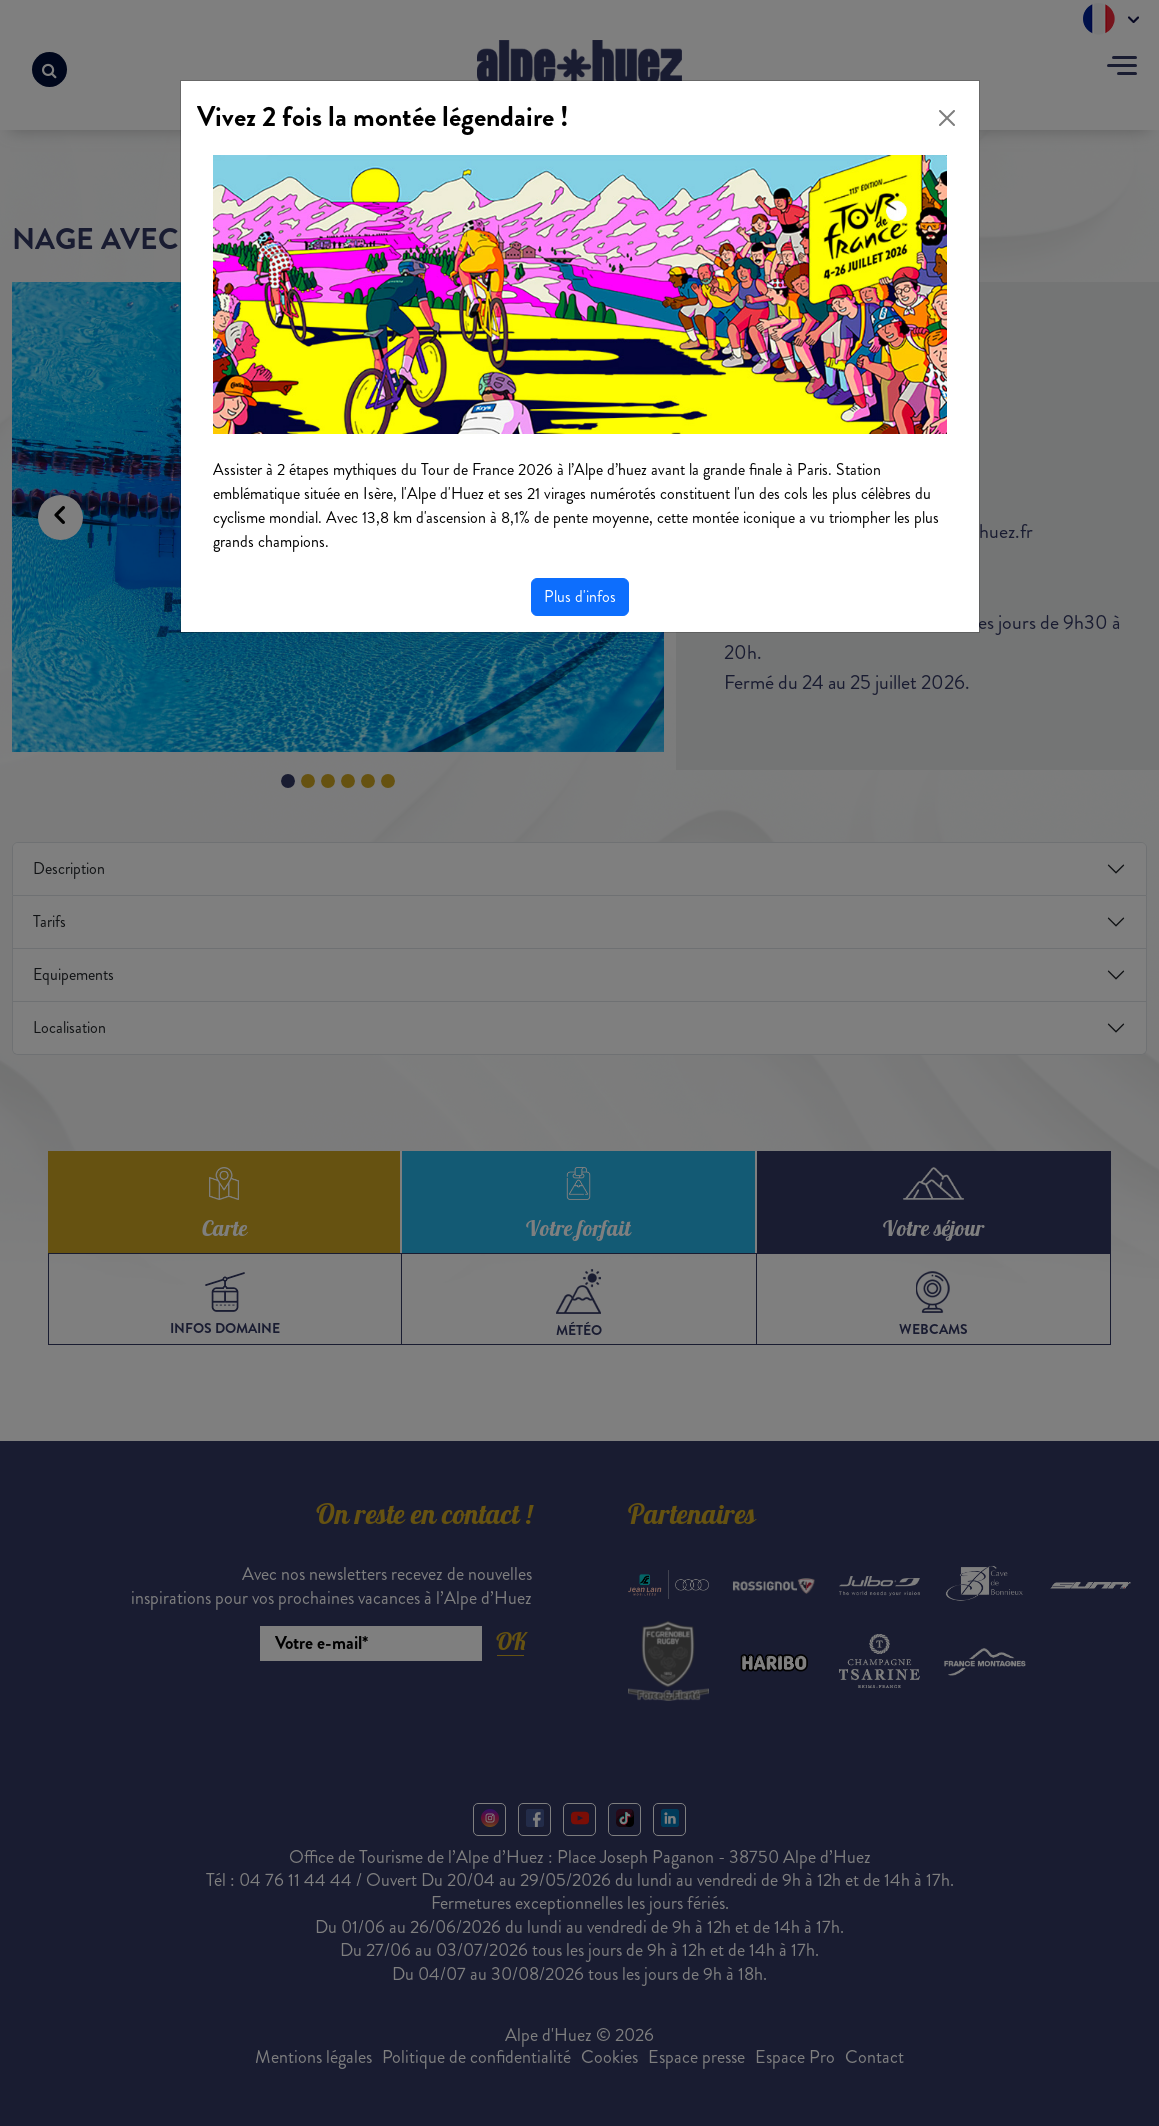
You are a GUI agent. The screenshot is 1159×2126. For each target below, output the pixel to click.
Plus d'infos (580, 596)
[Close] (947, 118)
